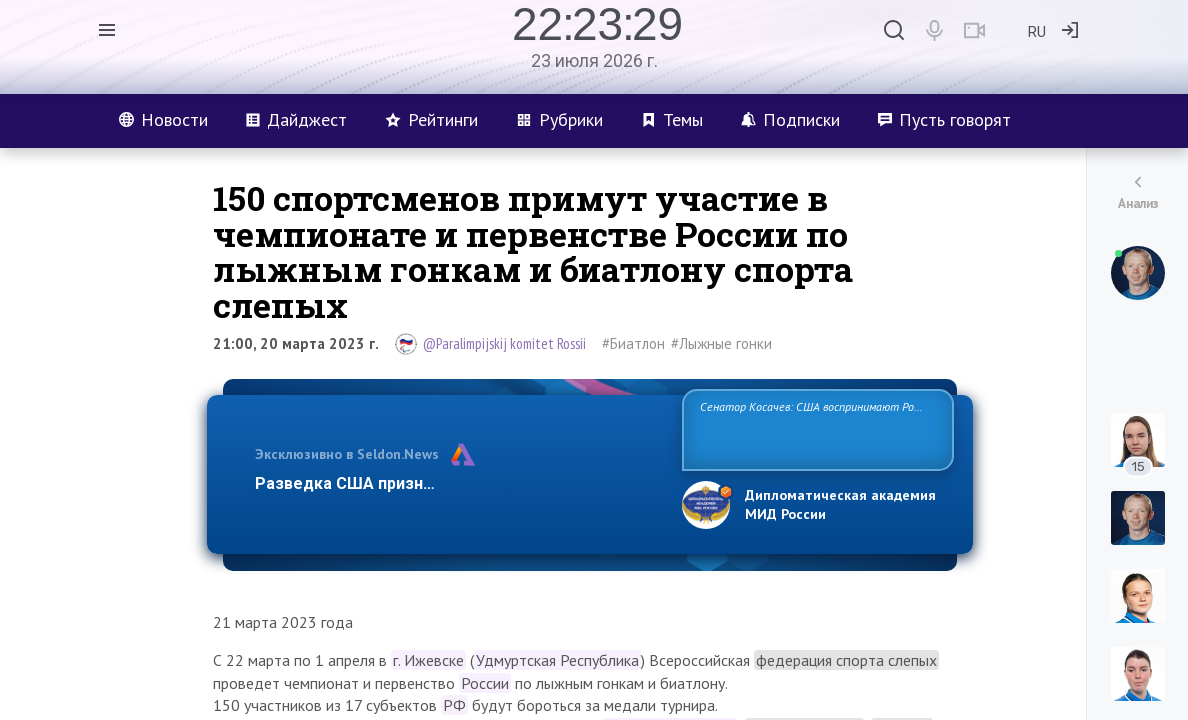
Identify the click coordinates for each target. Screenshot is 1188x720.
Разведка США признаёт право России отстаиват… (457, 483)
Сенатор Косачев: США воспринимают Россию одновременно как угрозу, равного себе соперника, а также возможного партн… (817, 428)
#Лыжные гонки (721, 343)
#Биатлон (633, 343)
